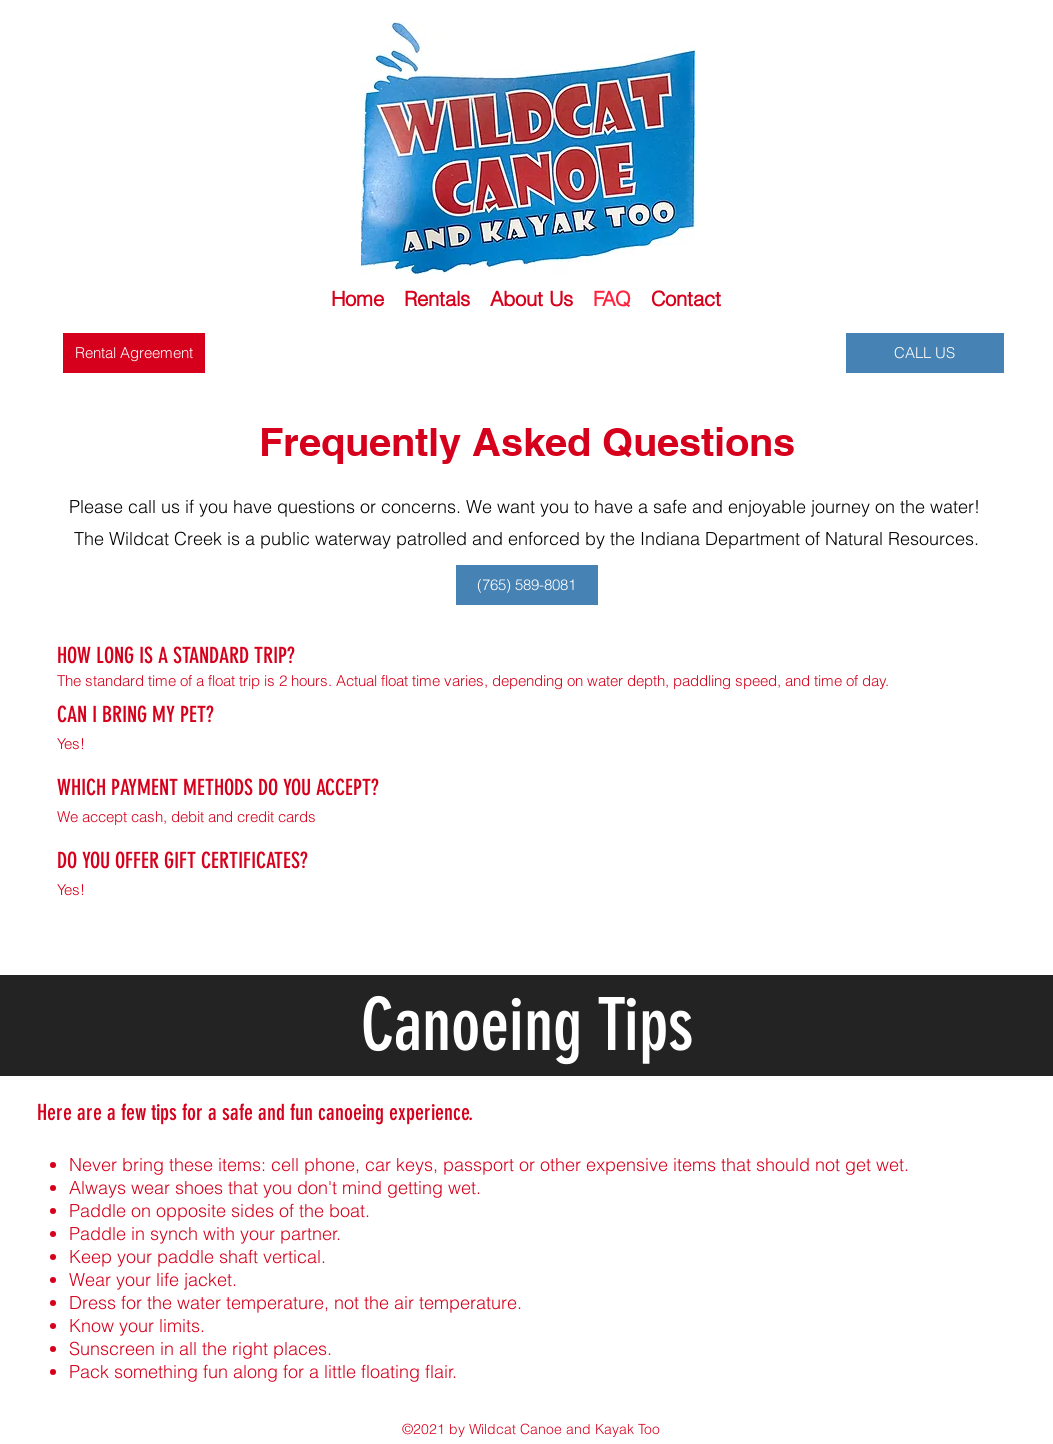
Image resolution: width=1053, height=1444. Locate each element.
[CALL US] (925, 353)
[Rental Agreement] (134, 353)
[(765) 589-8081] (527, 585)
